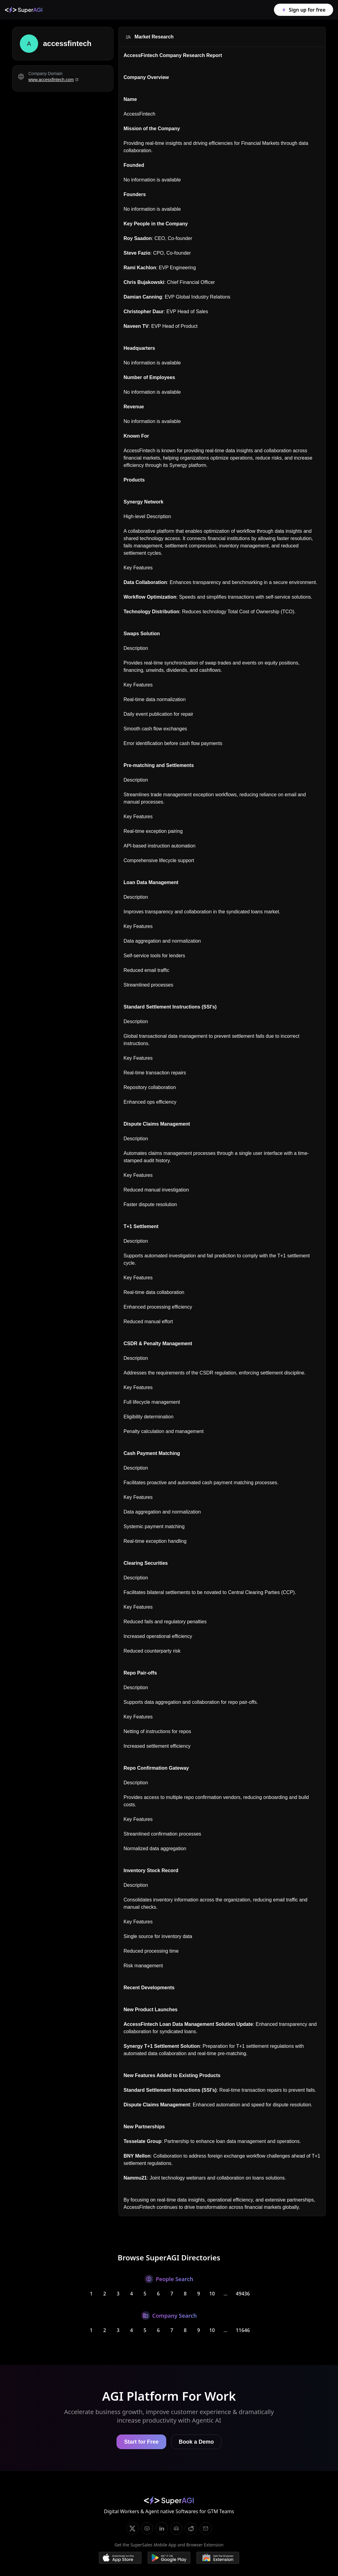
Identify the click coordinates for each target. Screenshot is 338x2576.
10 (212, 2293)
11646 (243, 2330)
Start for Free (141, 2442)
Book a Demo (196, 2442)
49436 (243, 2293)
